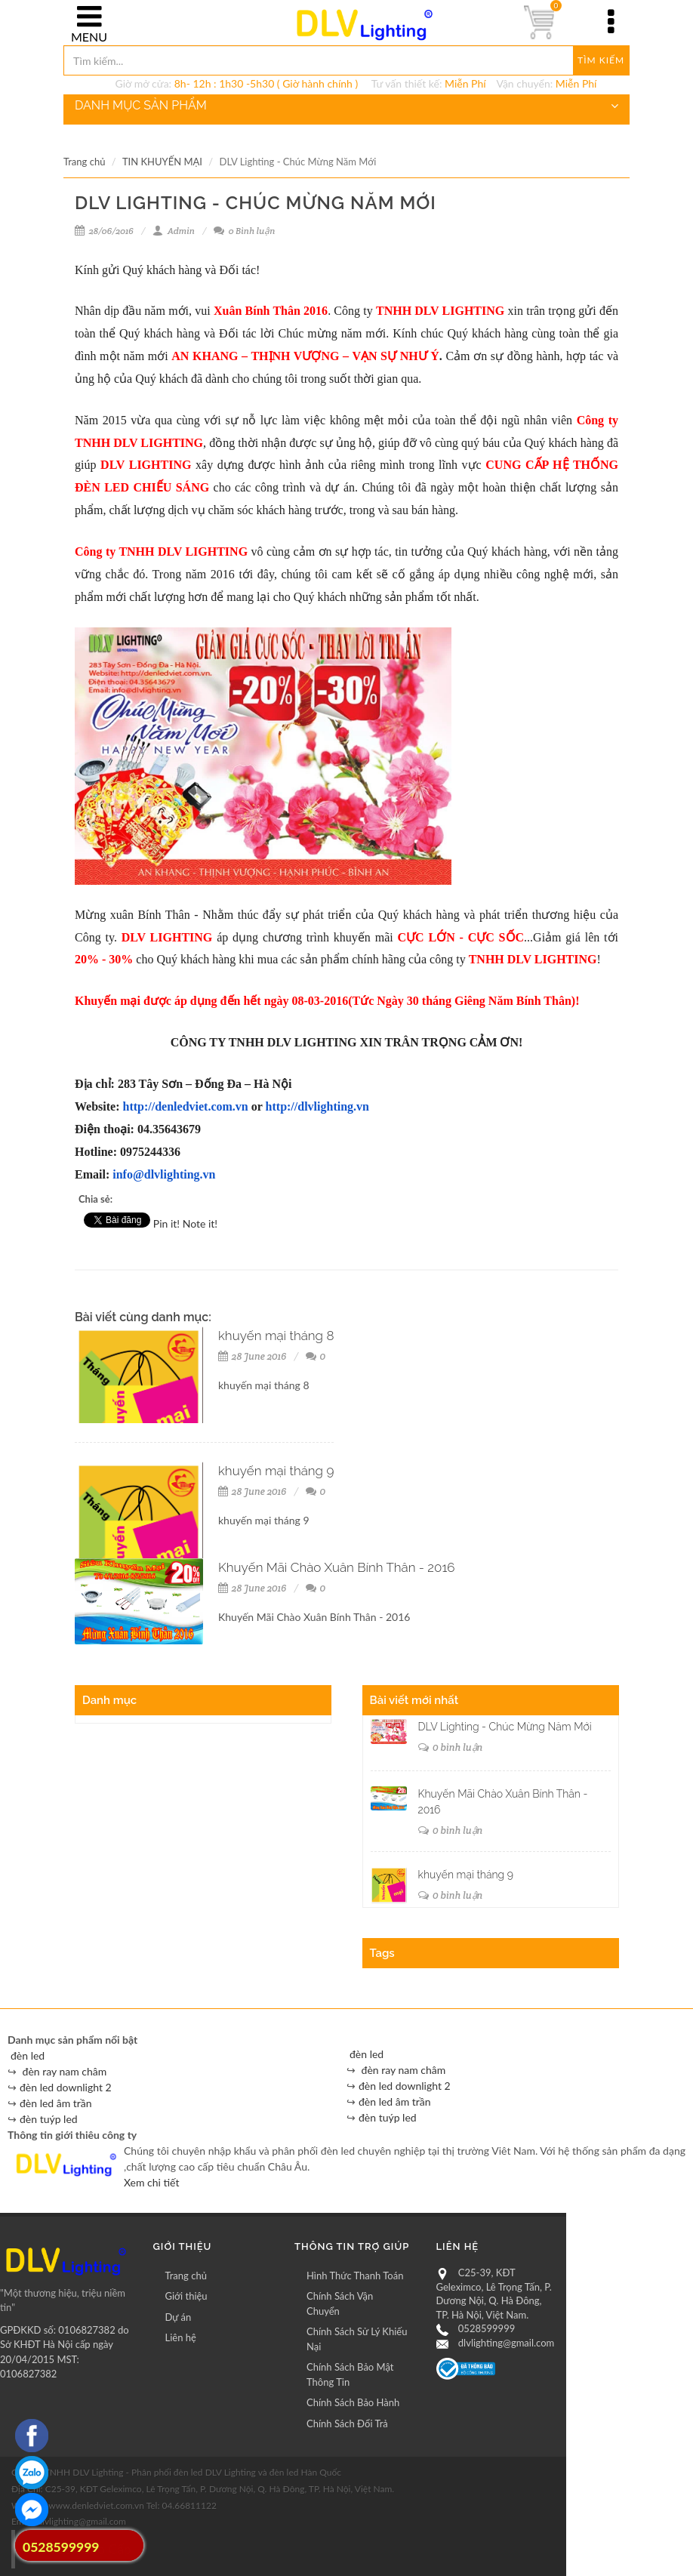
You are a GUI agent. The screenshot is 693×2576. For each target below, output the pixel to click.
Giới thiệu (186, 2296)
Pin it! (166, 1223)
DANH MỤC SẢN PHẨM (346, 106)
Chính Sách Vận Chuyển (339, 2303)
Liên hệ (180, 2337)
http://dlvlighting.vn (317, 1106)
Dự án (178, 2317)
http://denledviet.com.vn (185, 1106)
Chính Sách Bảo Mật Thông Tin (349, 2374)
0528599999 (486, 2328)
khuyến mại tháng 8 (276, 1335)
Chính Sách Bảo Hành (352, 2402)
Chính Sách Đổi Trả (347, 2423)
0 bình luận (450, 1747)
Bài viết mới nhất (414, 1700)
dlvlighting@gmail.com (506, 2343)
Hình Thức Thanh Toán (354, 2275)
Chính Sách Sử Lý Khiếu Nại (356, 2339)
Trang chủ (84, 162)
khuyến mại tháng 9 (276, 1470)
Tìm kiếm (601, 60)
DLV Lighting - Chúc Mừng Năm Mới (505, 1727)
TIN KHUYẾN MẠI (162, 162)
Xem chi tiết (151, 2182)
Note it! (200, 1223)
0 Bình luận (244, 230)
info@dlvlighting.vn (163, 1174)
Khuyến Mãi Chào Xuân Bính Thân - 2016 (336, 1567)
